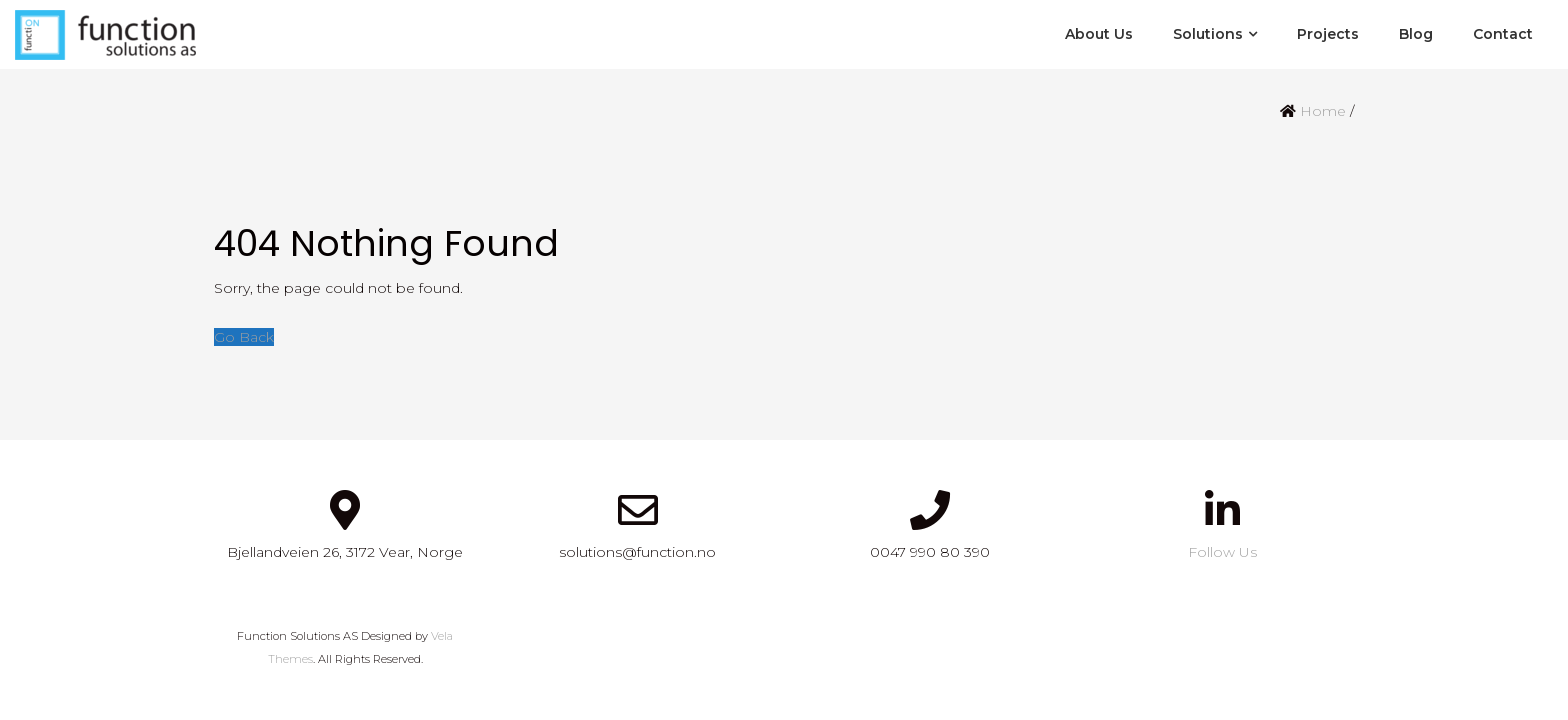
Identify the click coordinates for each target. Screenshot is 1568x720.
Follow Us (1222, 552)
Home (1323, 111)
